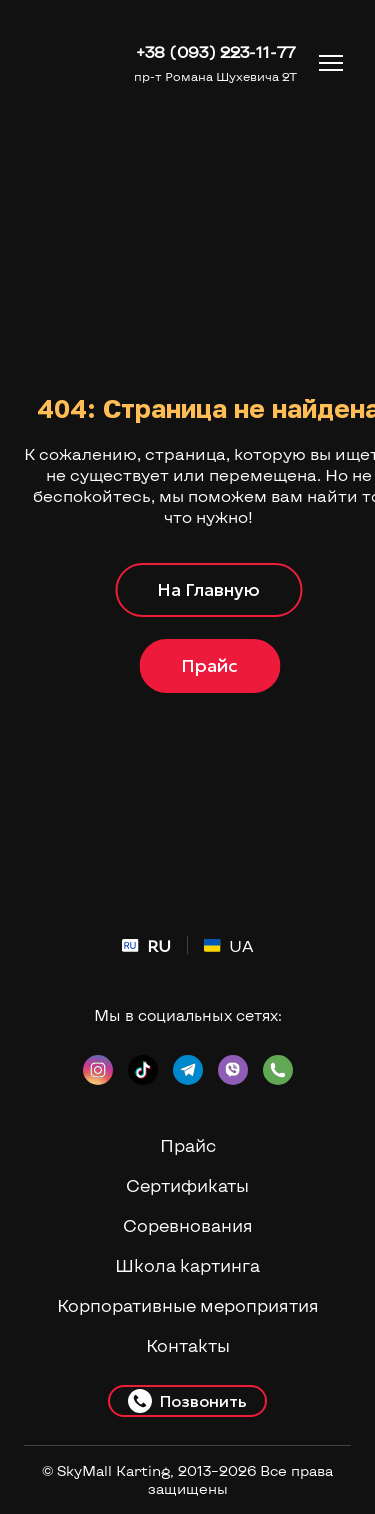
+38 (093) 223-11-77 (215, 51)
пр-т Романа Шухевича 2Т (215, 76)
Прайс (188, 1145)
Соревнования (188, 1225)
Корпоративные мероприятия (188, 1305)
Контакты (188, 1345)
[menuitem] (146, 945)
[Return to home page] (71, 62)
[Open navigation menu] (331, 63)
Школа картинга (187, 1265)
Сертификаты (187, 1185)
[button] (208, 590)
